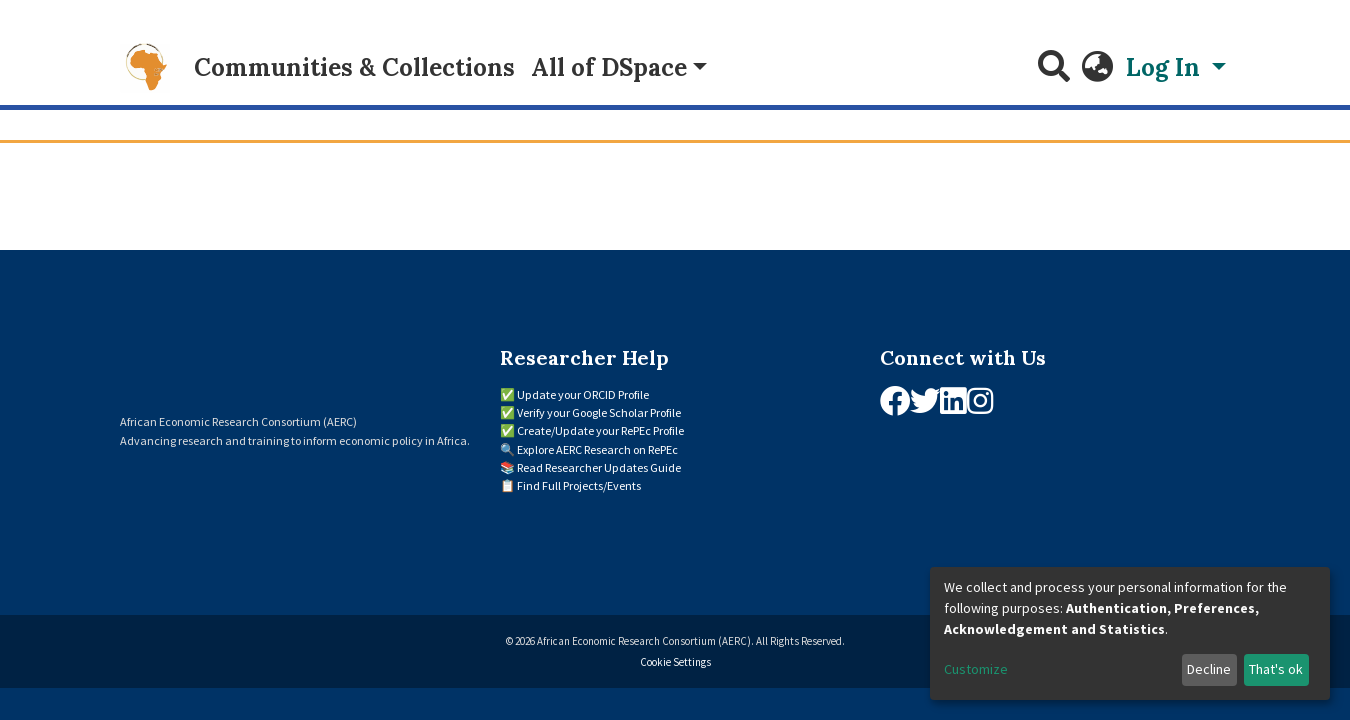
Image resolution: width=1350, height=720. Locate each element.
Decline (1209, 669)
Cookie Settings (675, 662)
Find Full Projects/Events (579, 485)
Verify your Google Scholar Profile (599, 412)
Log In (1166, 67)
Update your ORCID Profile (583, 394)
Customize (976, 669)
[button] (1098, 68)
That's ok (1276, 669)
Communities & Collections (354, 67)
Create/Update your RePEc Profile (600, 430)
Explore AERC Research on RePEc (597, 449)
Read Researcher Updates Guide (599, 467)
